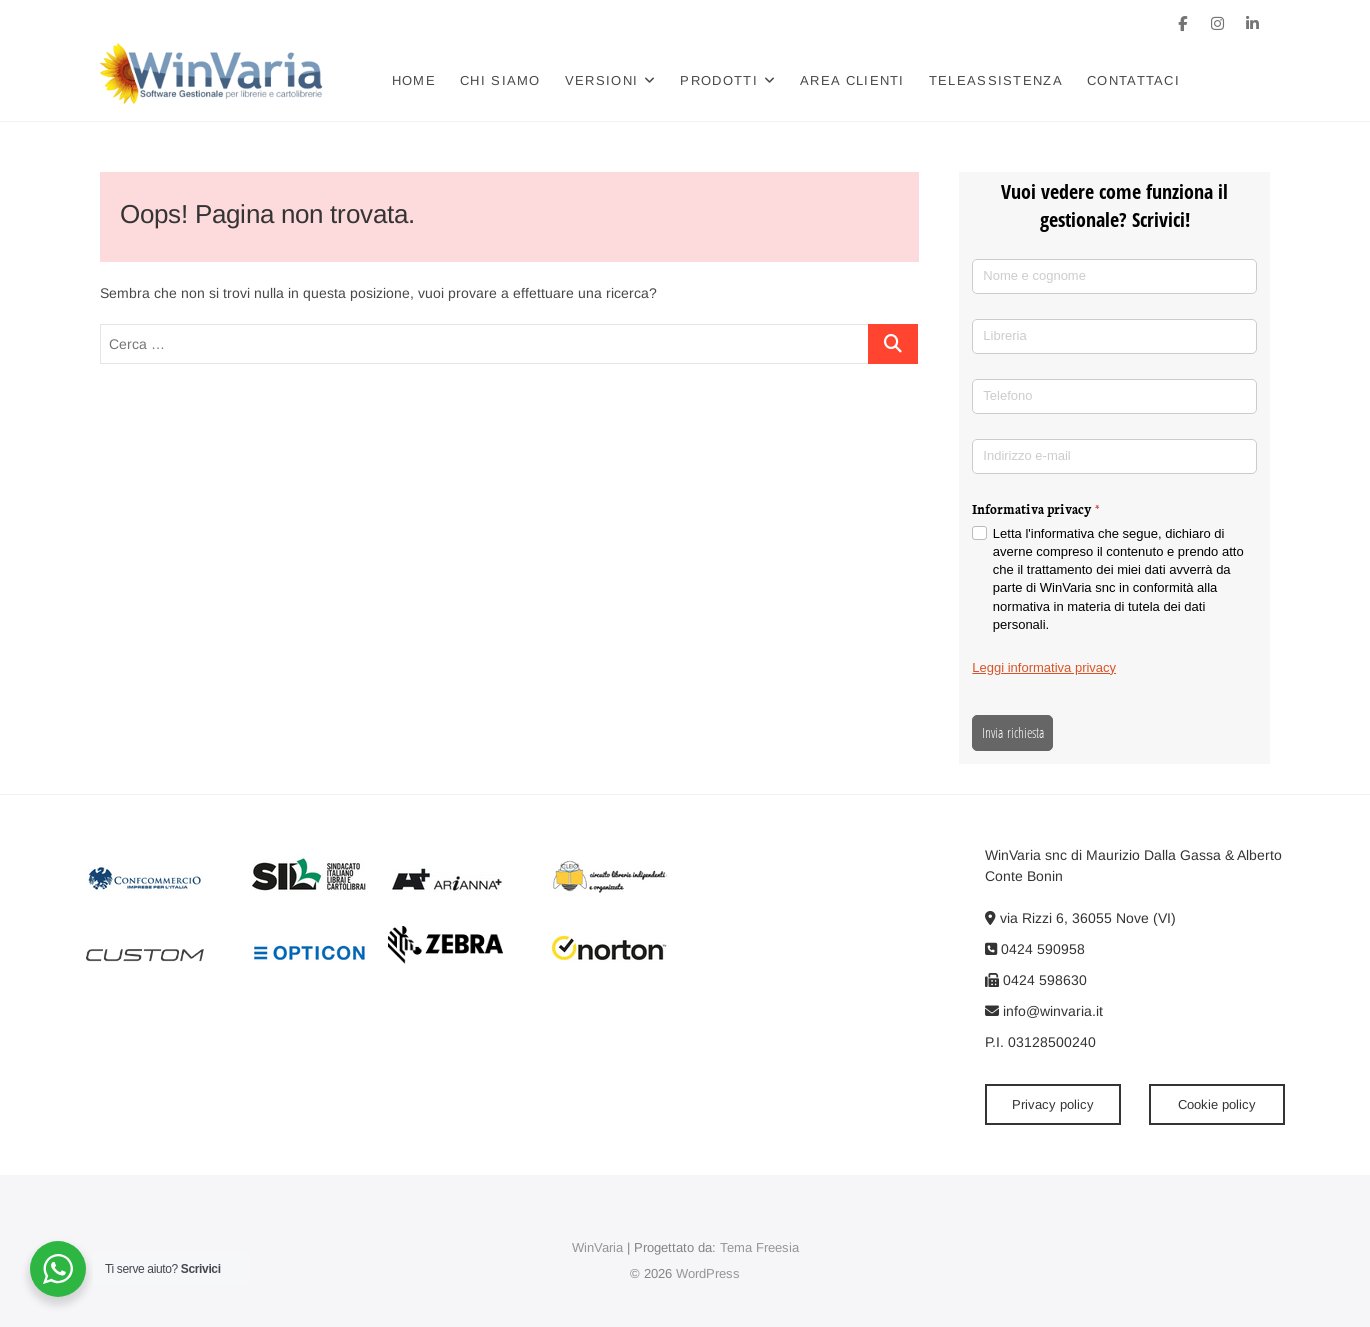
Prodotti (718, 80)
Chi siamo (500, 80)
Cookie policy (1217, 1104)
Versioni (601, 80)
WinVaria (597, 1247)
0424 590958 (1035, 949)
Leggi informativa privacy (1044, 667)
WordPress (708, 1273)
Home (414, 80)
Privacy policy (1053, 1104)
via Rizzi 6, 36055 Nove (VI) (1080, 918)
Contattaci (1133, 80)
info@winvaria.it (1044, 1011)
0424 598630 (1036, 980)
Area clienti (852, 80)
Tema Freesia (759, 1247)
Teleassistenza (996, 80)
